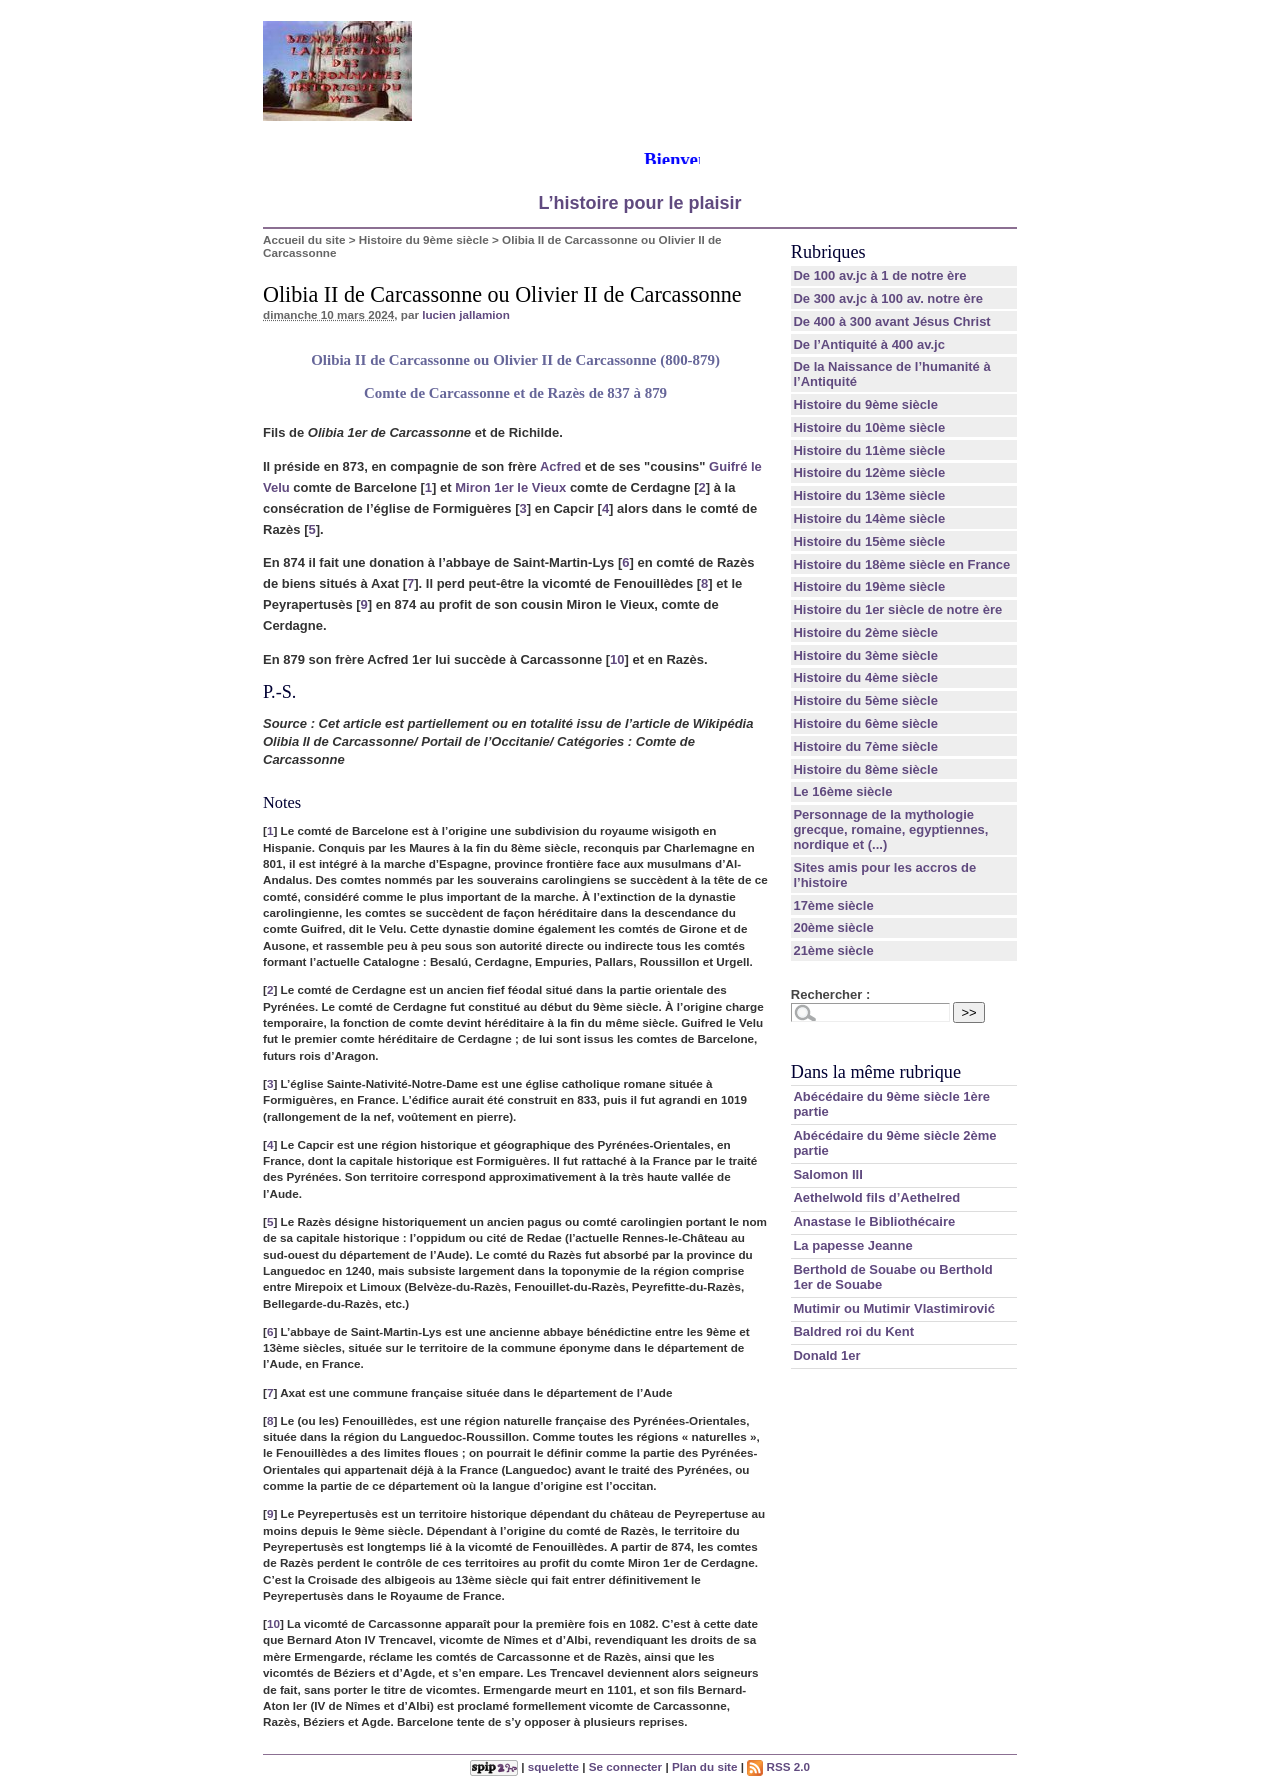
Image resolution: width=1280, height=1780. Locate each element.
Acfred (560, 466)
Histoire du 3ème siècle (865, 655)
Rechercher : (830, 994)
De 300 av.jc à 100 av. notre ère (888, 298)
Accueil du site (304, 239)
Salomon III (827, 1174)
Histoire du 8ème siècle (865, 769)
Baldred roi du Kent (853, 1331)
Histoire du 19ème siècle (869, 586)
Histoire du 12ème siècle (869, 472)
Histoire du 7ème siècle (865, 746)
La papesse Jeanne (852, 1245)
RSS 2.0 (778, 1766)
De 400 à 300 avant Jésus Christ (891, 321)
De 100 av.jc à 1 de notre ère (879, 275)
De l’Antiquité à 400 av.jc (868, 344)
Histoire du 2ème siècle (865, 632)
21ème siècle (833, 950)
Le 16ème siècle (842, 791)
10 (617, 659)
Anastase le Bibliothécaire (874, 1221)
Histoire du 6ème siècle (865, 723)
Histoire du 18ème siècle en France (901, 564)
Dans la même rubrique (876, 1072)
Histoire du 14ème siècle (869, 518)
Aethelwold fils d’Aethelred (876, 1197)
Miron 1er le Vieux (510, 487)
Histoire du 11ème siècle (869, 450)
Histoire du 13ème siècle (869, 495)
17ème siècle (833, 905)
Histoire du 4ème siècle (865, 677)
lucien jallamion (466, 314)
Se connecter (625, 1766)
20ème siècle (833, 927)
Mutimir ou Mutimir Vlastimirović (894, 1308)
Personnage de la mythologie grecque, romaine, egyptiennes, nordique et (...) (890, 829)
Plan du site (705, 1766)
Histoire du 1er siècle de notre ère (897, 609)
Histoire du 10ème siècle (869, 427)
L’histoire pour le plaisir (639, 203)
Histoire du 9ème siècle (424, 239)
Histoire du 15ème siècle (869, 541)
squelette (553, 1766)
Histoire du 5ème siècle (865, 700)
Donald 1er (826, 1355)
